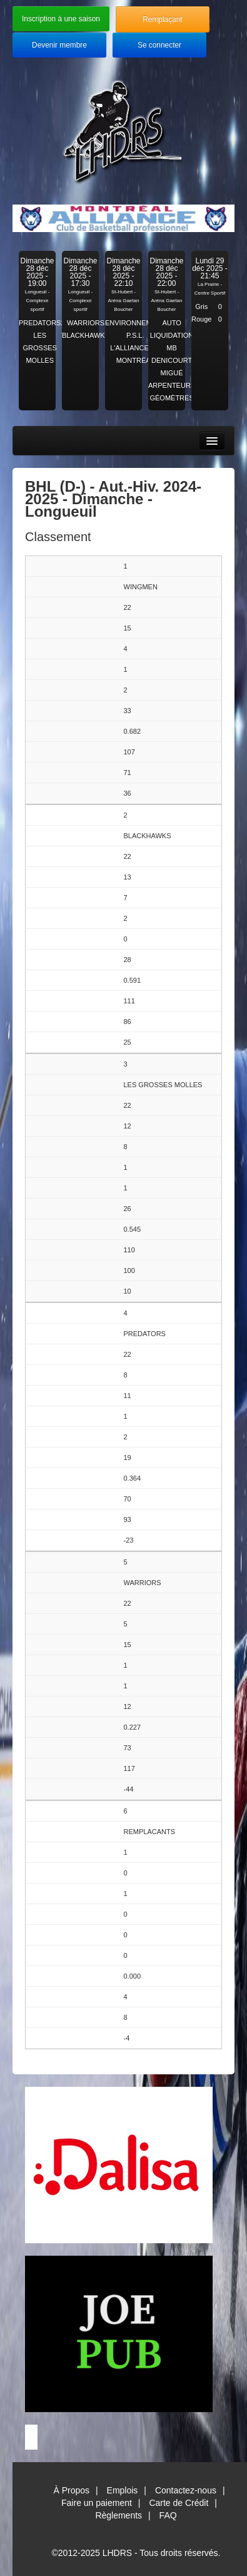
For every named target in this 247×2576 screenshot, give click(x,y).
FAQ (168, 2515)
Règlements (118, 2515)
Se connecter (159, 45)
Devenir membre (59, 45)
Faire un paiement (96, 2503)
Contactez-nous (185, 2490)
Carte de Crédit (178, 2503)
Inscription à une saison (61, 18)
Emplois (122, 2490)
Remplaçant (162, 19)
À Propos (71, 2490)
